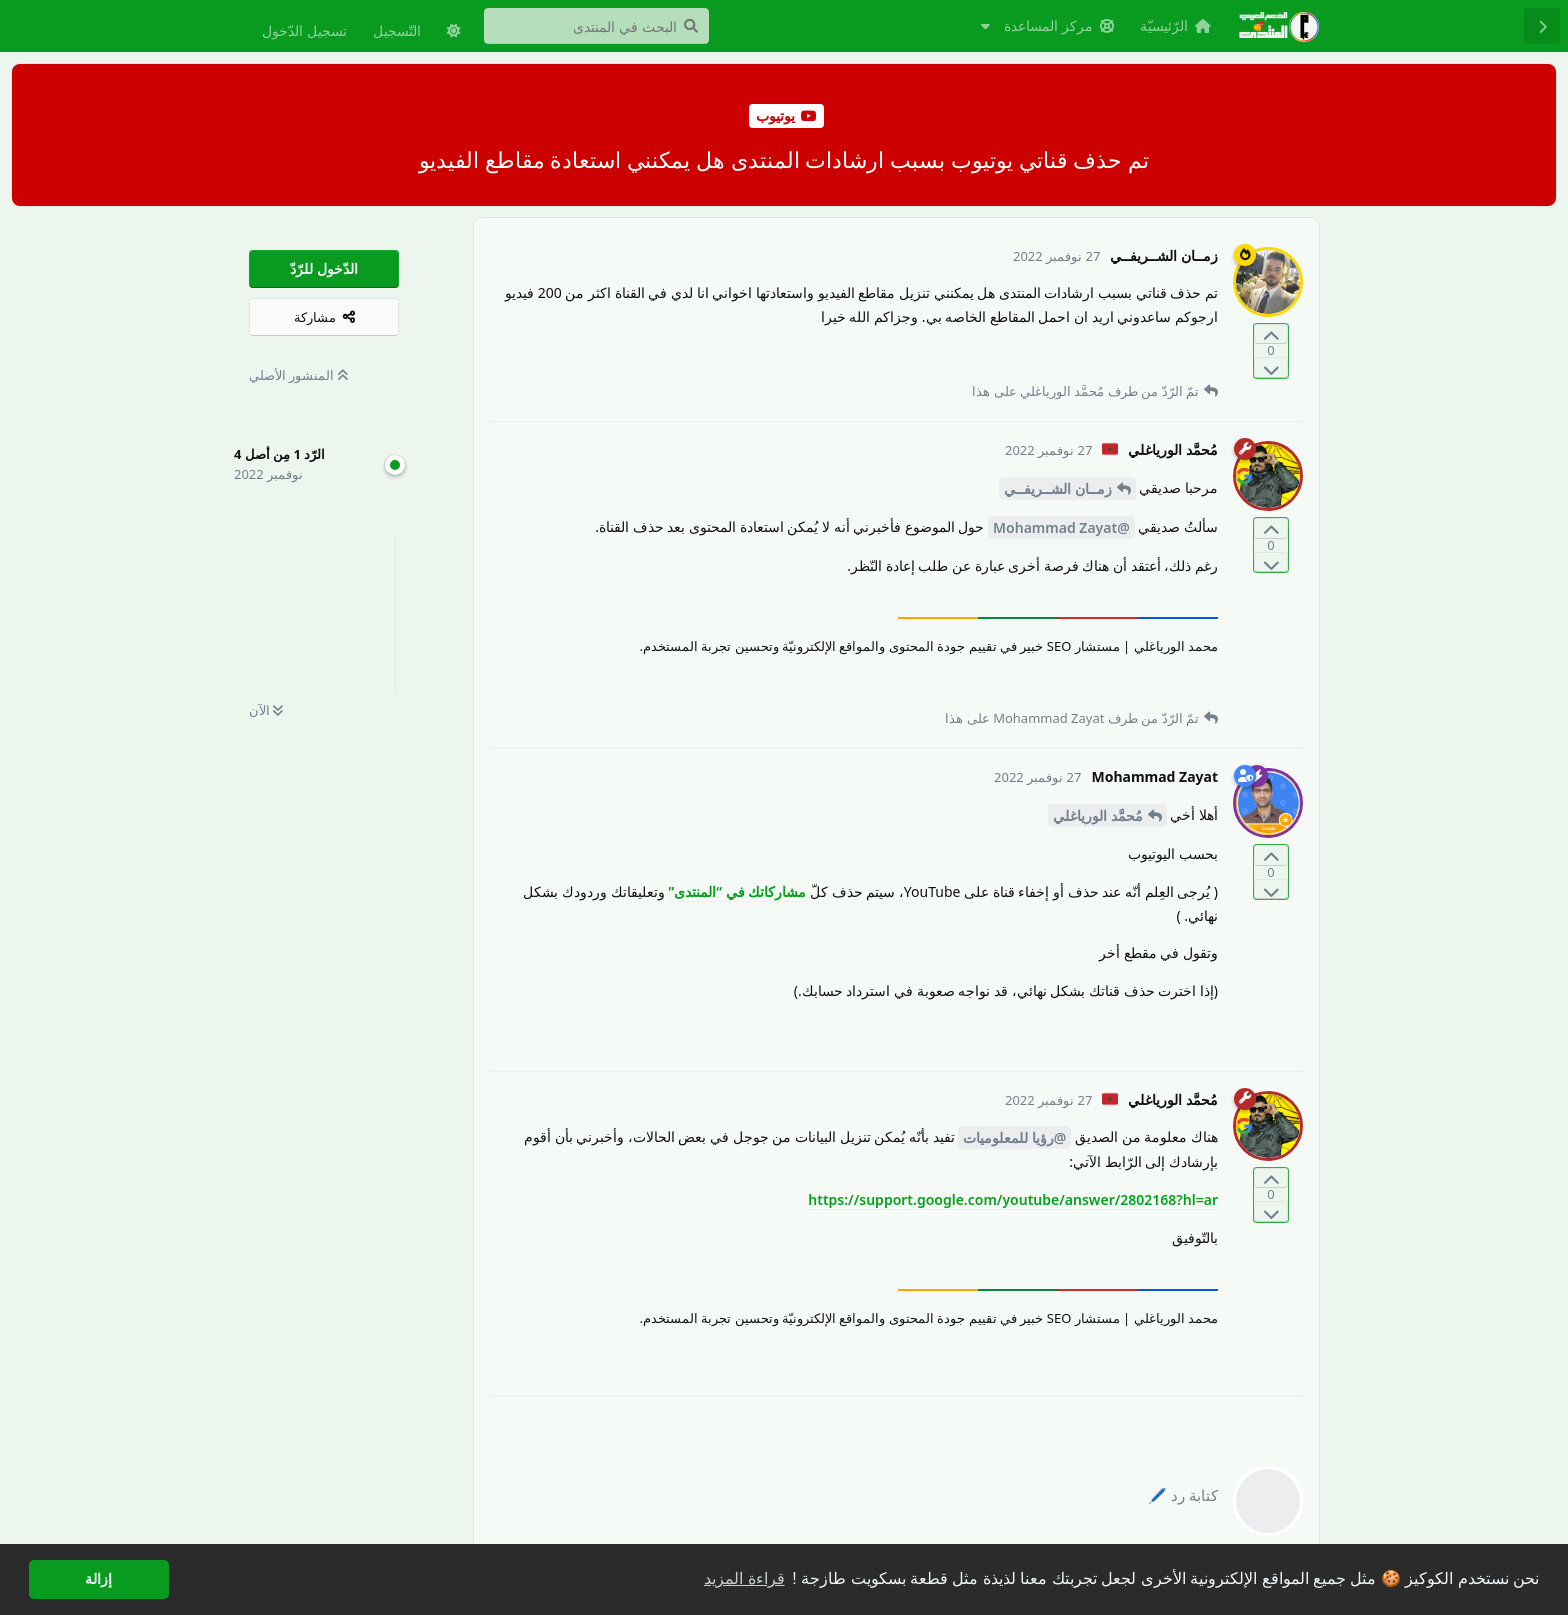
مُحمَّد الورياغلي (1098, 815)
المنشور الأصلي (298, 375)
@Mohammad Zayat (1061, 527)
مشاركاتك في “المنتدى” (737, 891)
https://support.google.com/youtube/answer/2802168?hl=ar (1013, 1199)
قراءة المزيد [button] (744, 1578)
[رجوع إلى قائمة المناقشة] (1542, 26)
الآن (266, 710)
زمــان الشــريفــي (1058, 488)
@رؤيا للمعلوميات (1014, 1137)
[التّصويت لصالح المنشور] (1271, 334)
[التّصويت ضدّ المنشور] (1271, 367)
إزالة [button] (98, 1579)
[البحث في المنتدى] (596, 26)
